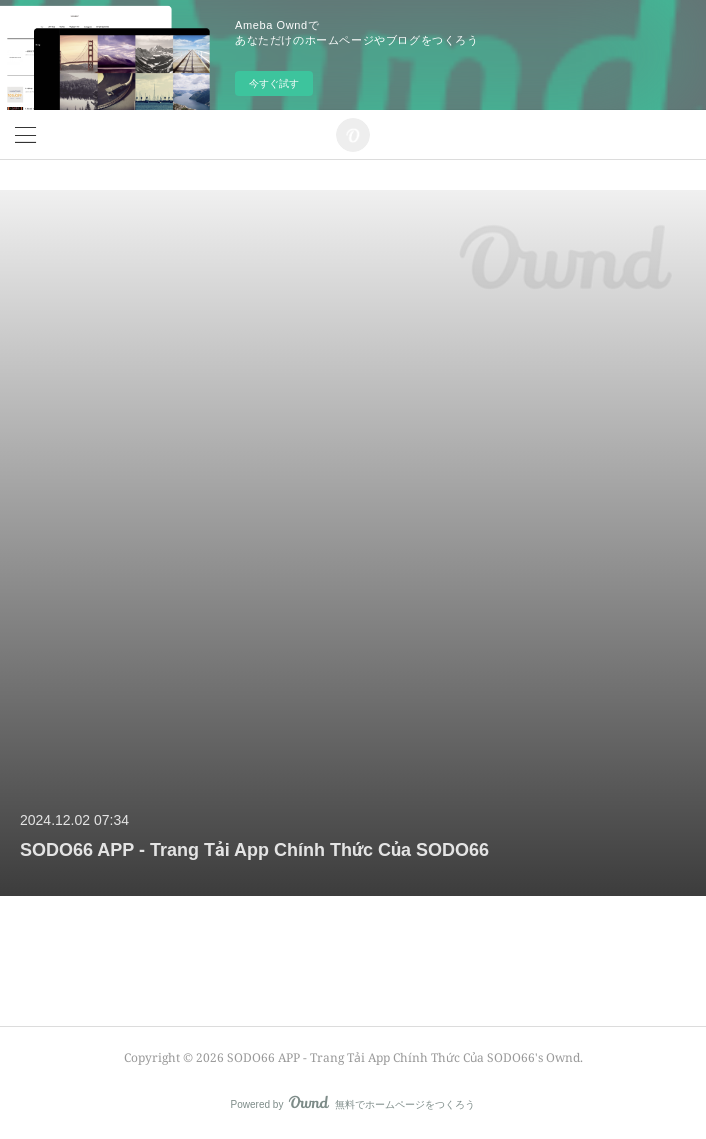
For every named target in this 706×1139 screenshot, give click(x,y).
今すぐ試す (274, 83)
